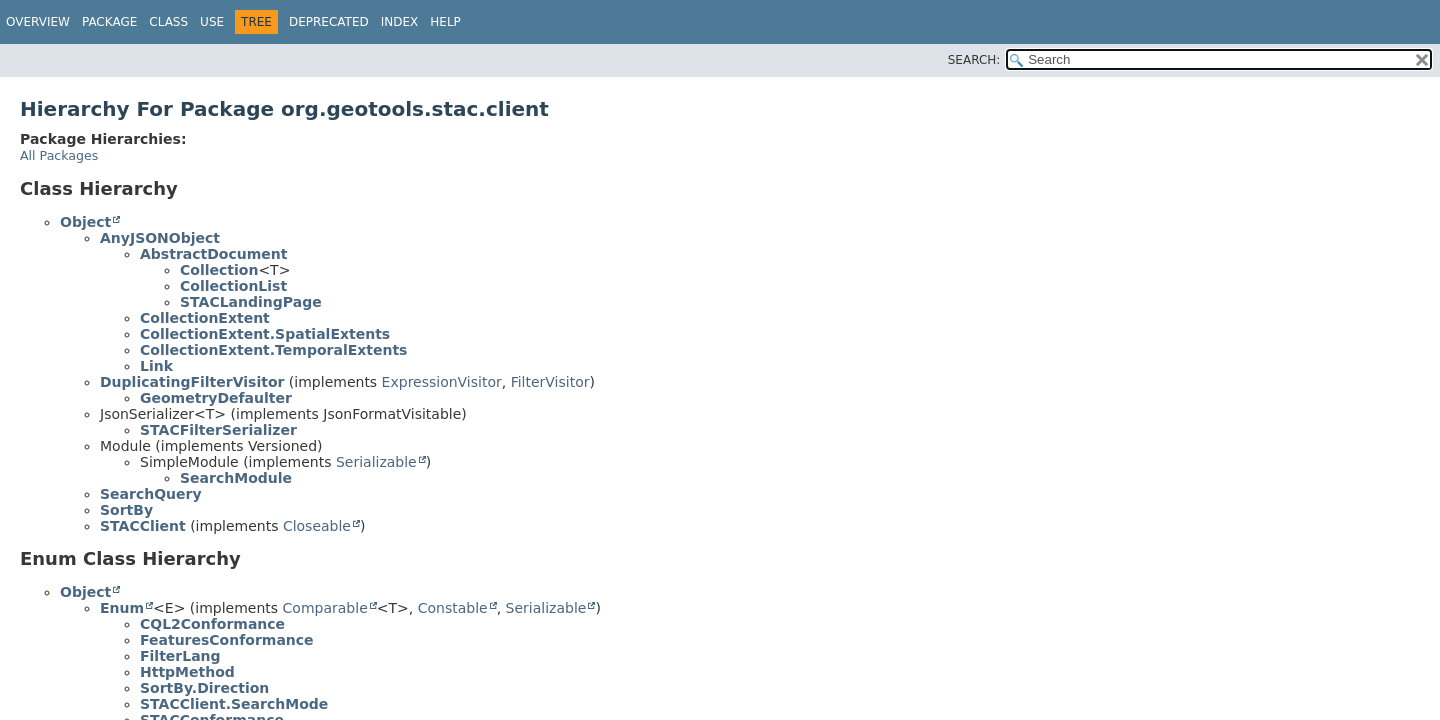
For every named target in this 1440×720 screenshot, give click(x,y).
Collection (219, 270)
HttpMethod (187, 672)
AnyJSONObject (160, 238)
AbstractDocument (213, 254)
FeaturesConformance (227, 640)
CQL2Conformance (212, 624)
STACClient (143, 526)
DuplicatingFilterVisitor (192, 382)
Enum (122, 608)
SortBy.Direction (204, 688)
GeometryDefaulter (216, 398)
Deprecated (329, 22)
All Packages (59, 155)
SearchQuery (151, 494)
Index (400, 22)
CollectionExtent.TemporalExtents (273, 350)
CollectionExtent (205, 318)
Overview (38, 22)
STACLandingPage (251, 302)
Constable (453, 608)
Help (445, 22)
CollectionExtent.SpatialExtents (265, 334)
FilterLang (180, 656)
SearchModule (236, 478)
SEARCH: (974, 60)
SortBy (126, 510)
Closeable (317, 526)
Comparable (325, 608)
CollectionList (233, 286)
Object (85, 222)
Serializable (376, 462)
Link (156, 366)
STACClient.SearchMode (234, 704)
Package (109, 22)
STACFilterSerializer (218, 430)
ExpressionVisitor (442, 382)
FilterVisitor (550, 382)
